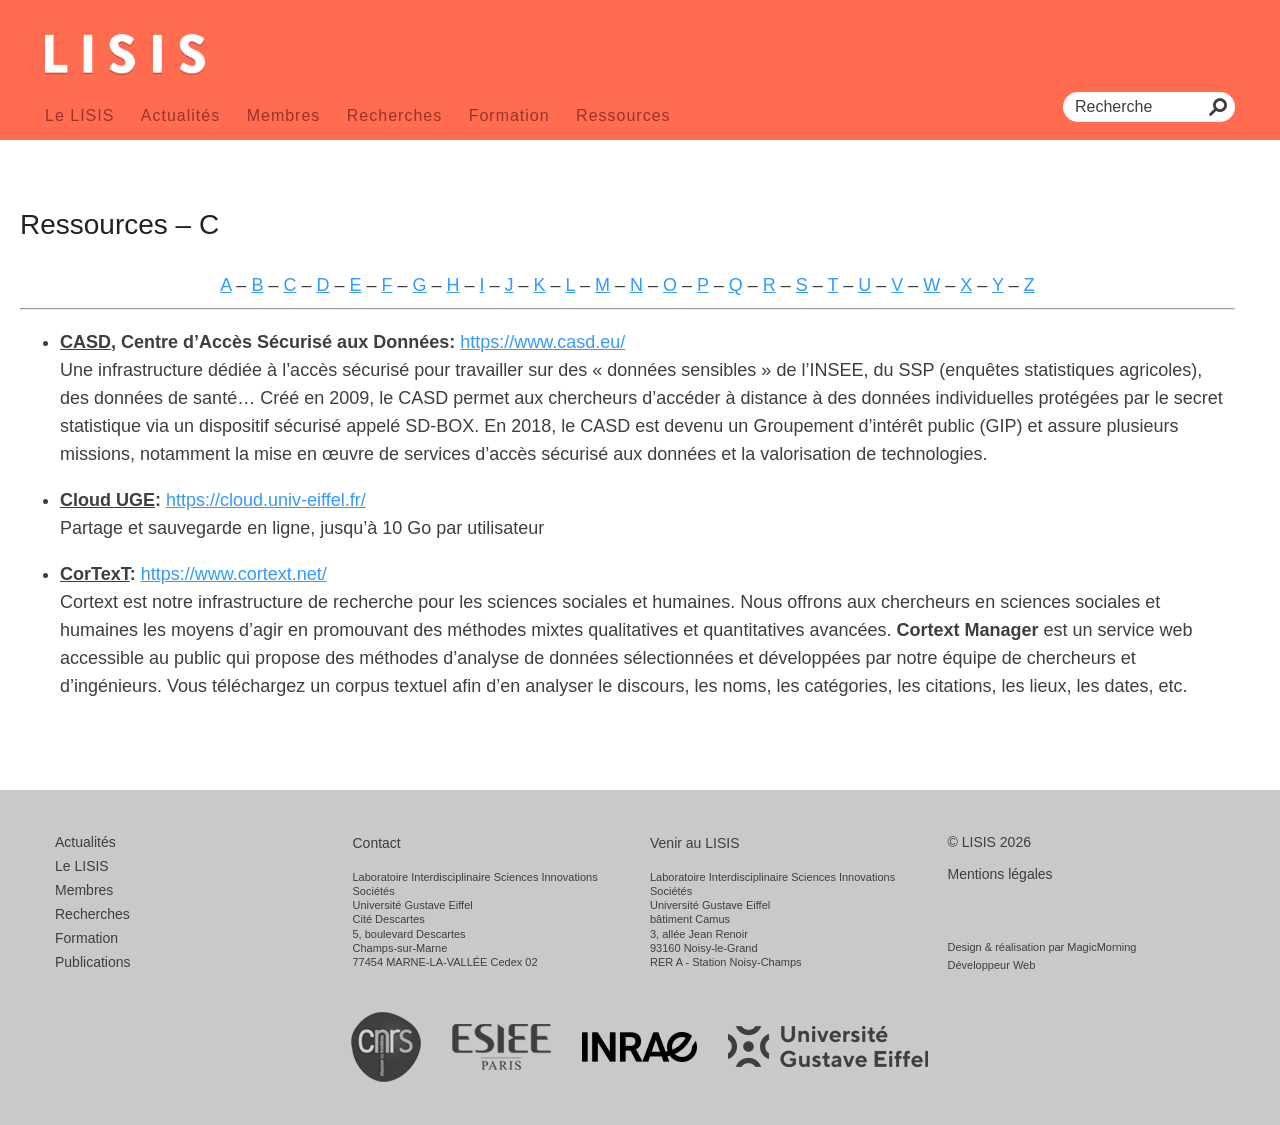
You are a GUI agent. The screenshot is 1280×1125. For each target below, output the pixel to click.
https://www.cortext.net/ (234, 574)
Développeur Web (992, 965)
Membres (284, 115)
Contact (377, 843)
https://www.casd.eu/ (542, 342)
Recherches (394, 115)
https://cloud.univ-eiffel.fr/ (266, 500)
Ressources (623, 115)
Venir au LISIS (695, 843)
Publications (93, 962)
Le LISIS (79, 115)
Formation (509, 115)
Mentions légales (1000, 874)
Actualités (180, 115)
